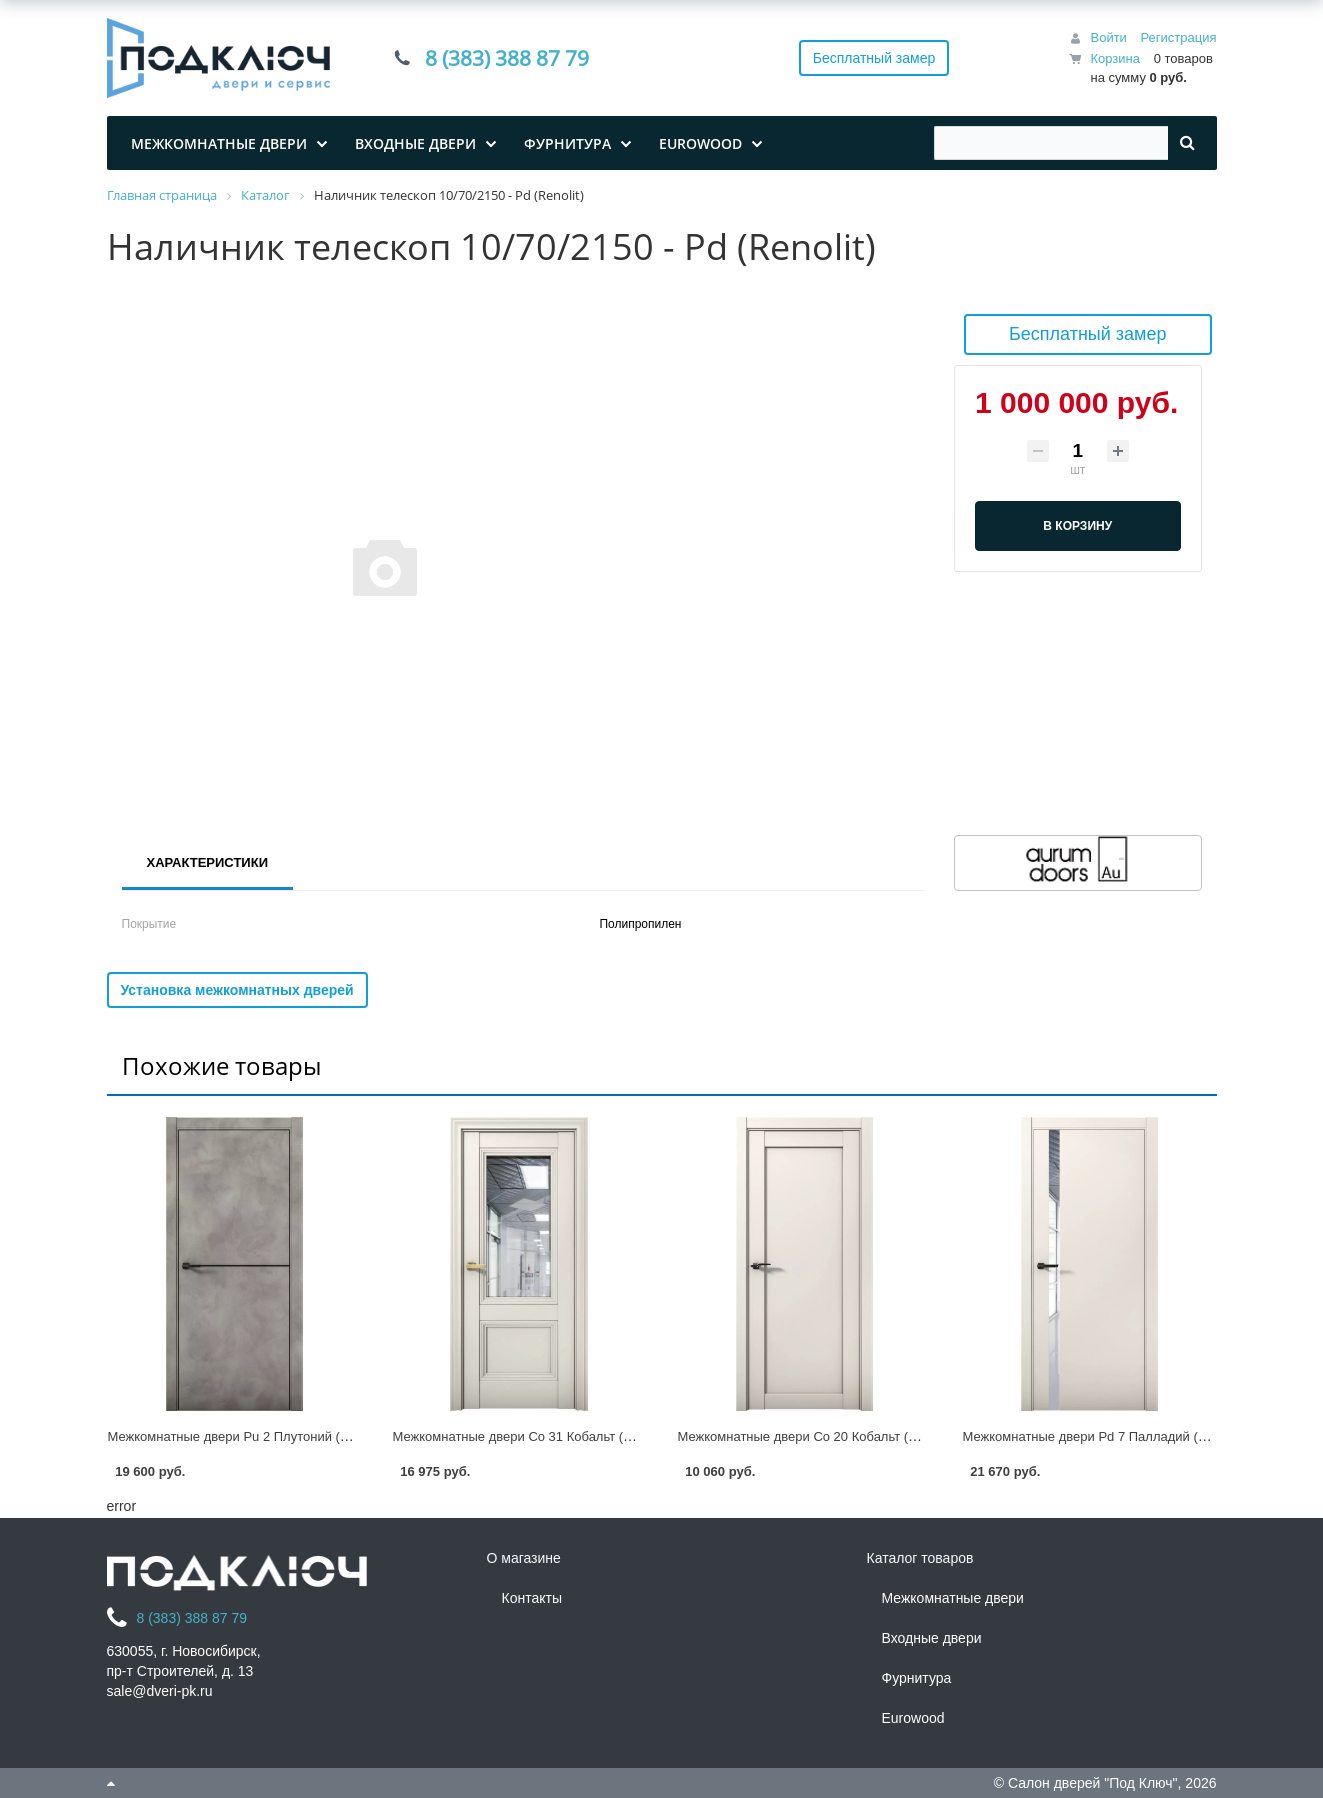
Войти (1108, 37)
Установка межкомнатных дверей (237, 990)
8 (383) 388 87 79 (507, 58)
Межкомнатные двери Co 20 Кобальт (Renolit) (815, 1436)
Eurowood (913, 1718)
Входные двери (932, 1638)
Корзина (1115, 58)
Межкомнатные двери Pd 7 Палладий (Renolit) (1103, 1436)
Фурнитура (917, 1678)
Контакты (532, 1598)
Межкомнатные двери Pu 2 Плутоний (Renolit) (246, 1436)
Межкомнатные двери (953, 1598)
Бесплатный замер (874, 58)
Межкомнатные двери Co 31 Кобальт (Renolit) (530, 1436)
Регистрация (1179, 37)
